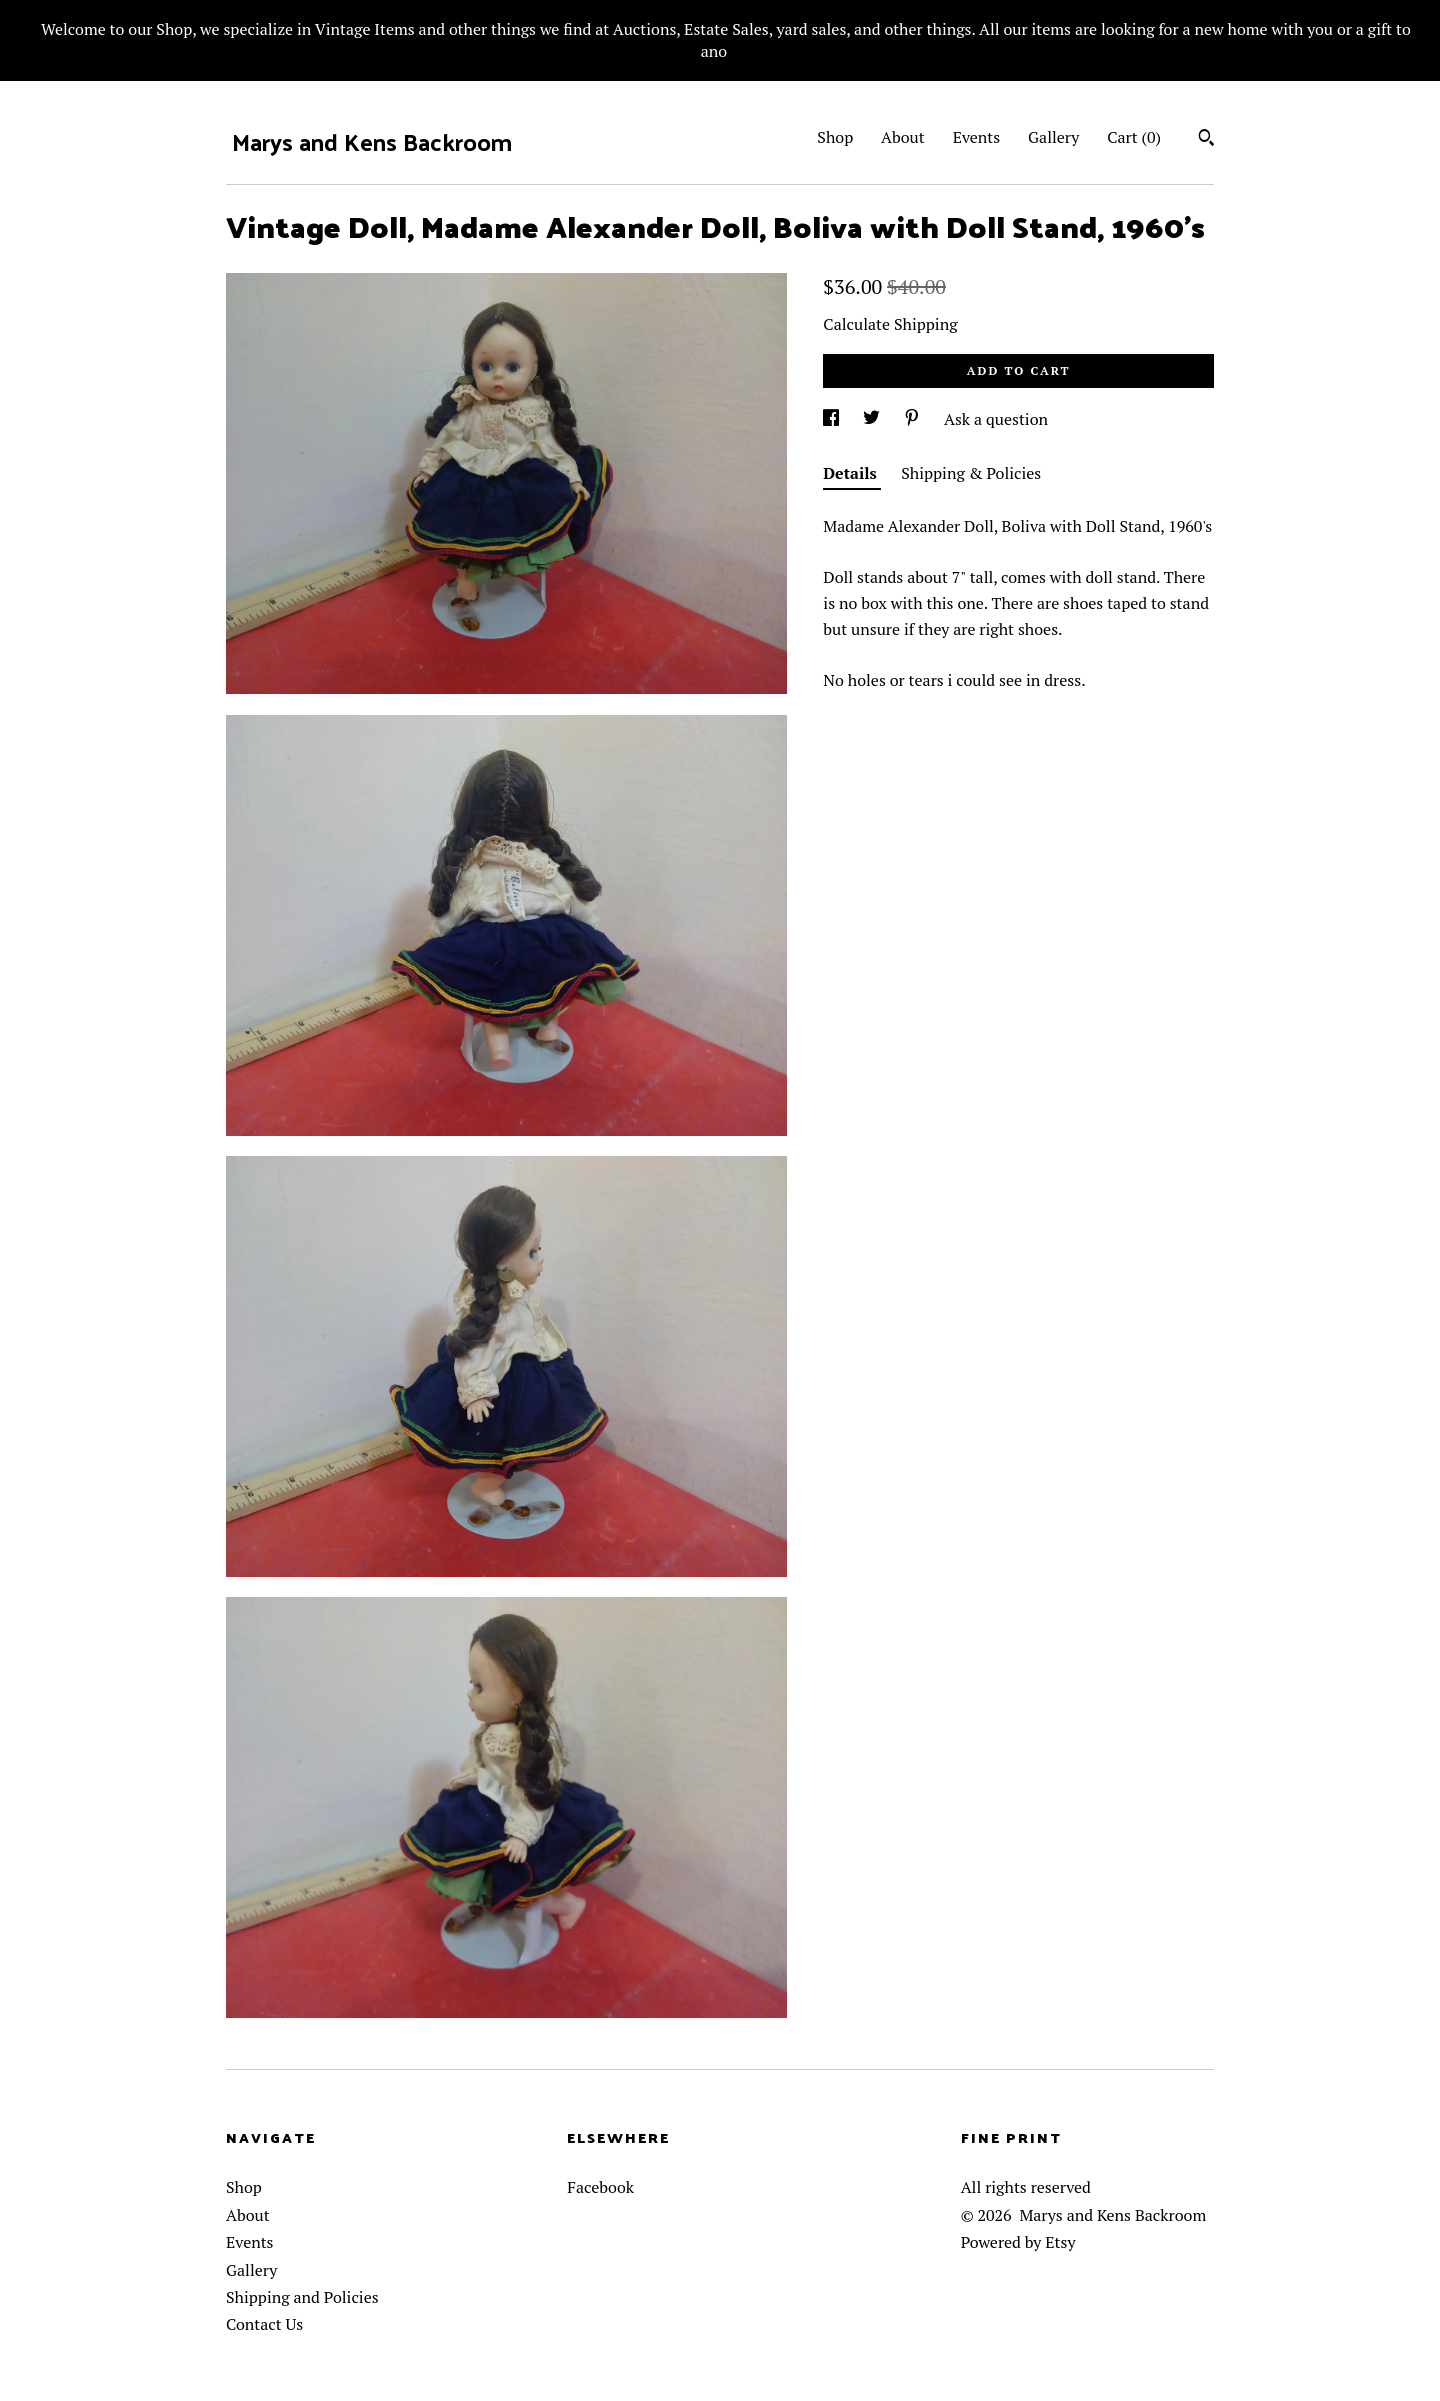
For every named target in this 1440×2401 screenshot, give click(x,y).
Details (852, 473)
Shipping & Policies (971, 473)
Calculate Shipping (890, 324)
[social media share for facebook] (833, 419)
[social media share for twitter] (873, 419)
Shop (835, 137)
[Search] (1206, 140)
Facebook (600, 2187)
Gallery (1053, 137)
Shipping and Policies (302, 2297)
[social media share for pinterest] (914, 419)
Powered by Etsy (1018, 2242)
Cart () (1134, 137)
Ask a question (996, 419)
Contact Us (264, 2324)
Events (977, 137)
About (903, 137)
